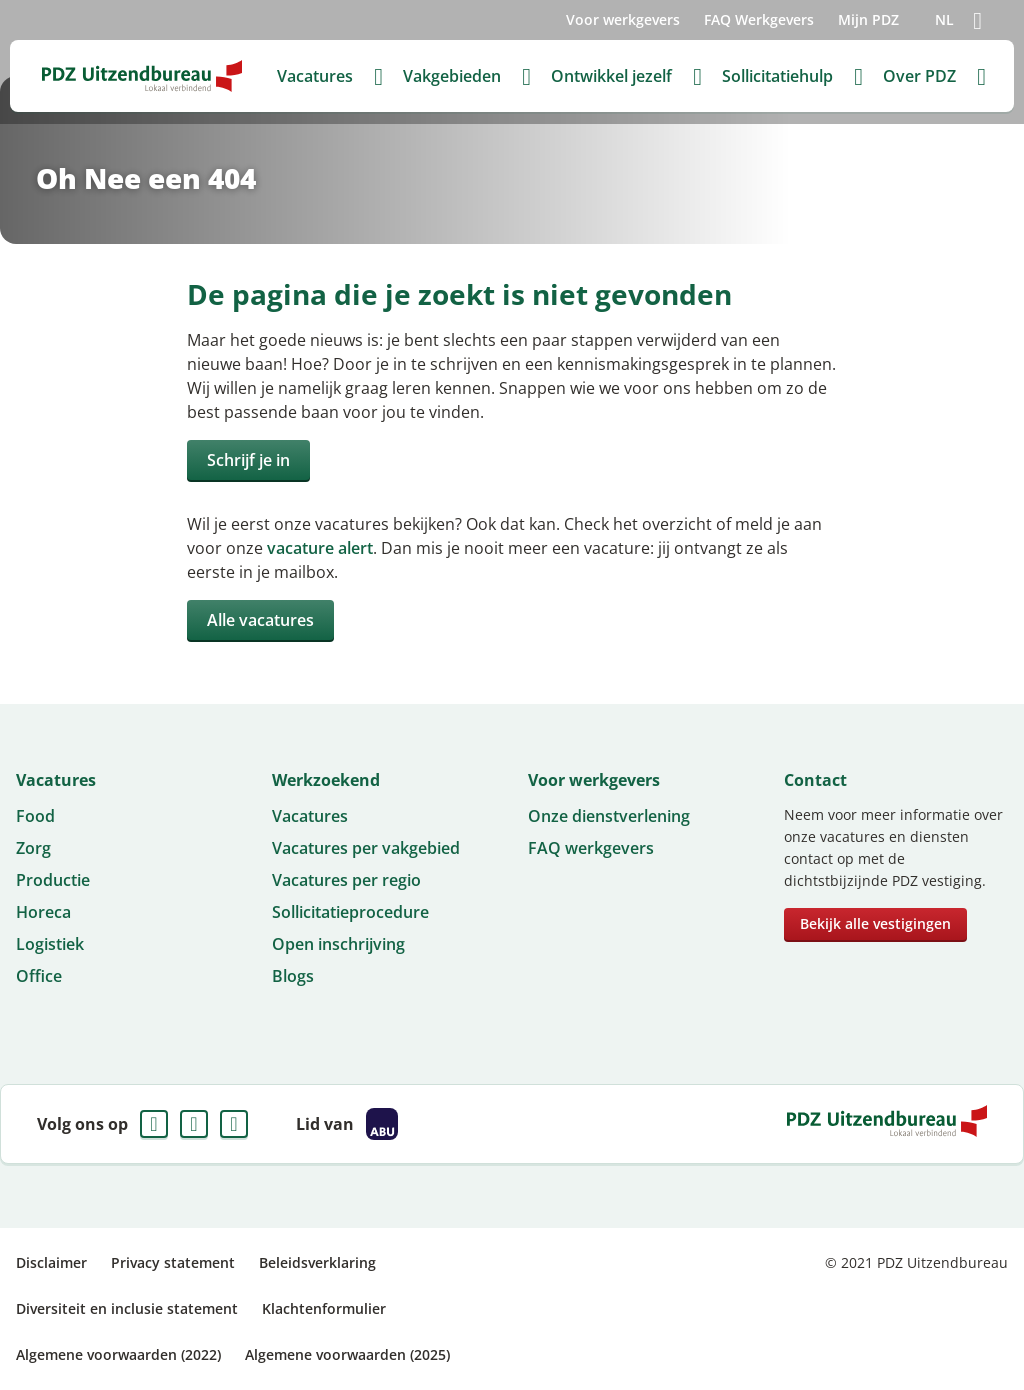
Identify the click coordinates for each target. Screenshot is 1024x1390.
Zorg (33, 848)
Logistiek (50, 944)
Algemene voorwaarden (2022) (118, 1354)
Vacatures (310, 816)
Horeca (43, 912)
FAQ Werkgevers (759, 19)
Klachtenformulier (324, 1308)
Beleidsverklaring (317, 1262)
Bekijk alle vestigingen (875, 923)
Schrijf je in (248, 460)
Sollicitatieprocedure (350, 912)
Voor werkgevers (623, 19)
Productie (53, 880)
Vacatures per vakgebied (366, 848)
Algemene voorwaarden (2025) (347, 1354)
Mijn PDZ (868, 19)
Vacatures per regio (346, 880)
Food (35, 816)
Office (39, 976)
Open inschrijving (338, 944)
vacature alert (320, 548)
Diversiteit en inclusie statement (127, 1308)
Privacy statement (173, 1262)
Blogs (293, 976)
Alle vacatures (260, 620)
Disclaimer (51, 1262)
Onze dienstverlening (609, 816)
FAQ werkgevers (591, 848)
